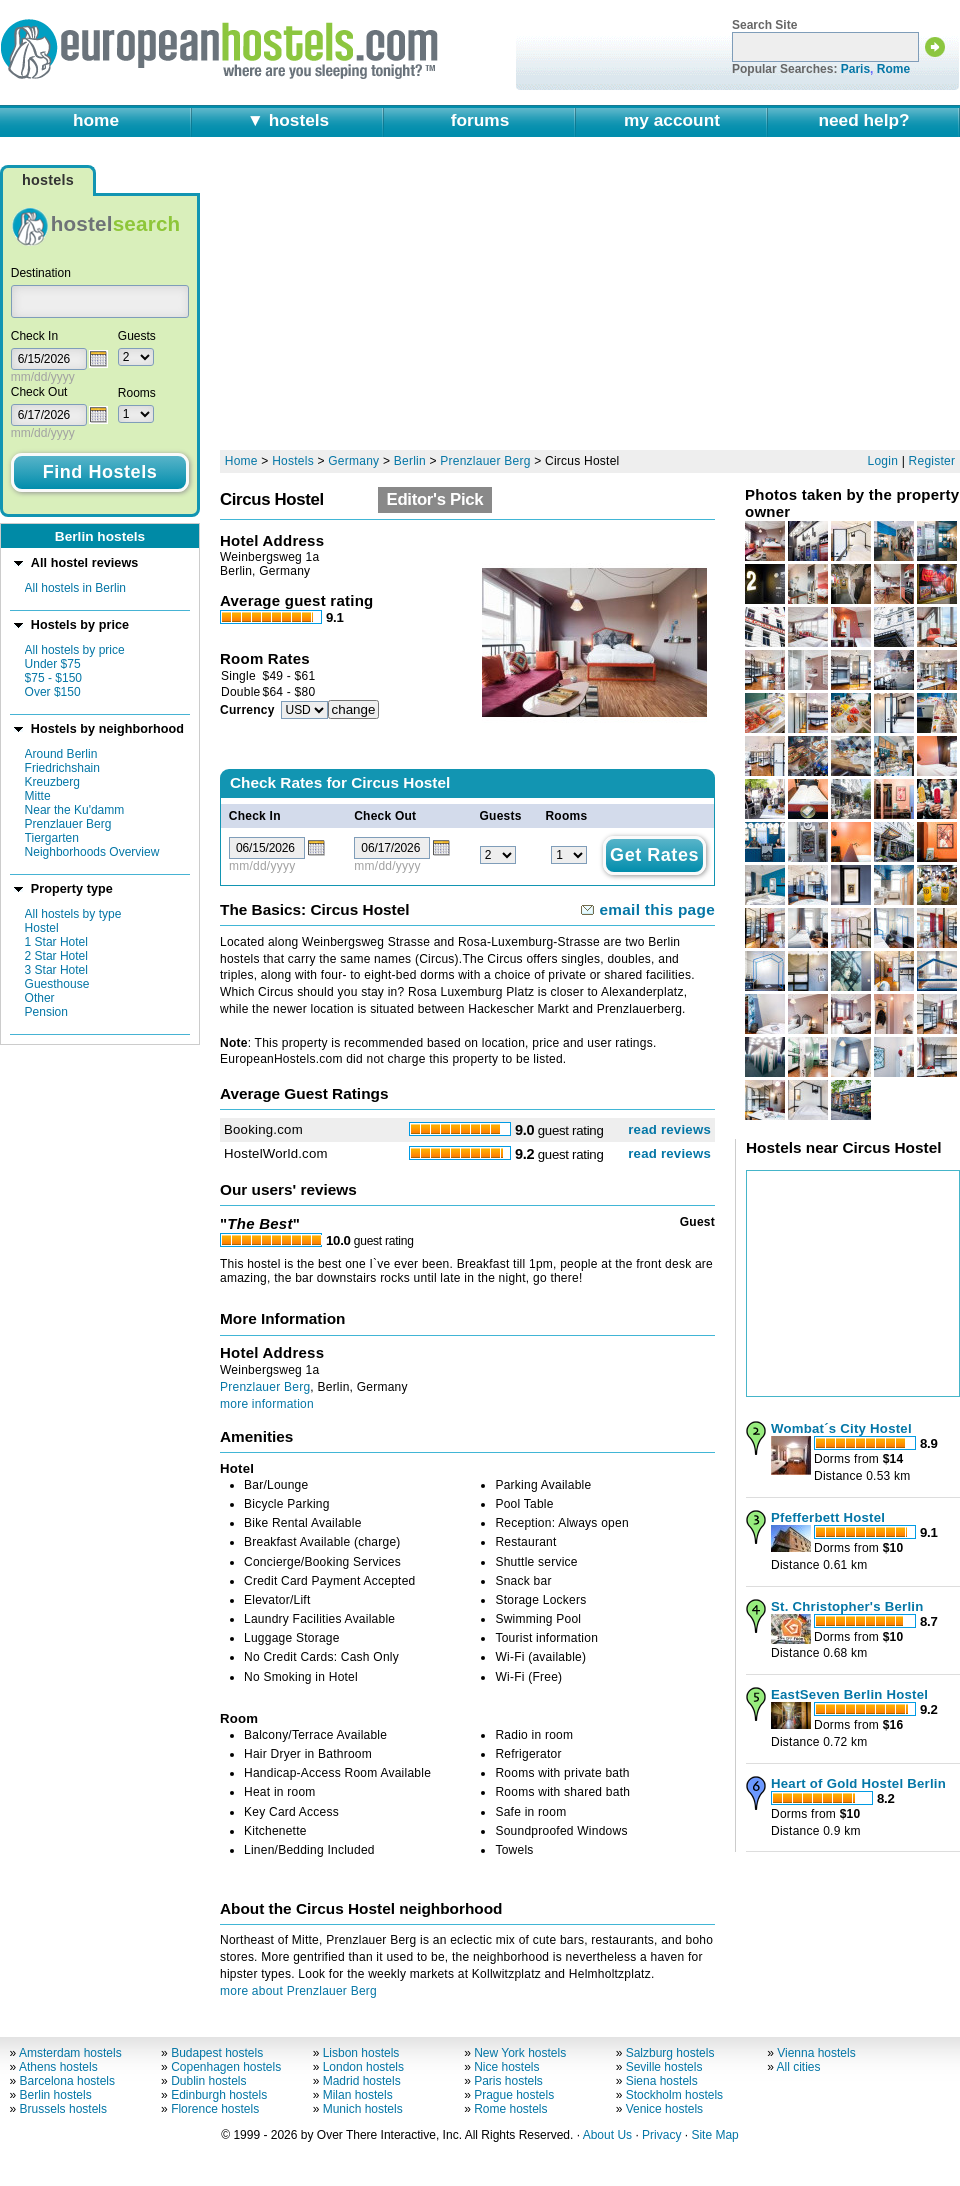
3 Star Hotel (56, 970)
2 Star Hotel (56, 956)
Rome (893, 69)
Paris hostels (508, 2081)
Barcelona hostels (67, 2081)
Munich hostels (363, 2109)
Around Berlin (61, 754)
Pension (46, 1012)
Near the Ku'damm (75, 810)
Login (883, 461)
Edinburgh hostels (219, 2095)
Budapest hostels (217, 2053)
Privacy (661, 2135)
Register (932, 461)
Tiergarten (52, 838)
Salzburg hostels (670, 2053)
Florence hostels (215, 2109)
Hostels (293, 461)
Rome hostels (510, 2109)
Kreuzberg (52, 782)
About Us (607, 2135)
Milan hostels (358, 2095)
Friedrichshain (62, 768)
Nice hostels (506, 2067)
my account (672, 120)
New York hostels (520, 2053)
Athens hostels (58, 2067)
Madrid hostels (362, 2081)
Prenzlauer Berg (68, 824)
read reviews (669, 1129)
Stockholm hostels (674, 2095)
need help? (863, 120)
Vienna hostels (816, 2053)
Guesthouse (57, 984)
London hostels (363, 2067)
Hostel (42, 928)
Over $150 (53, 692)
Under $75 (53, 664)
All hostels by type (73, 914)
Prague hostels (514, 2095)
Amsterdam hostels (70, 2053)
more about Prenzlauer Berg (298, 1991)
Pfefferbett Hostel (828, 1517)
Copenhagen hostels (226, 2067)
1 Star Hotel (56, 942)
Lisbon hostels (361, 2053)
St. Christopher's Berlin (847, 1606)
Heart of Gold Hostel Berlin (858, 1783)
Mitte (38, 796)
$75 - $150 (53, 678)
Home (241, 461)
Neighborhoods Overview (92, 852)
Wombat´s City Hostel (841, 1428)
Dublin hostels (208, 2081)
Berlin (410, 461)
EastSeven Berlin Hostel (849, 1694)
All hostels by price (75, 650)
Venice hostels (664, 2109)
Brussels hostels (63, 2109)
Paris (855, 69)
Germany (353, 461)
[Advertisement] (497, 302)
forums (480, 120)
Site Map (714, 2135)
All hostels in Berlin (75, 588)
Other (40, 998)
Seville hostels (664, 2067)
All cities (799, 2067)
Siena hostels (662, 2081)
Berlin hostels (56, 2095)
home (96, 120)
